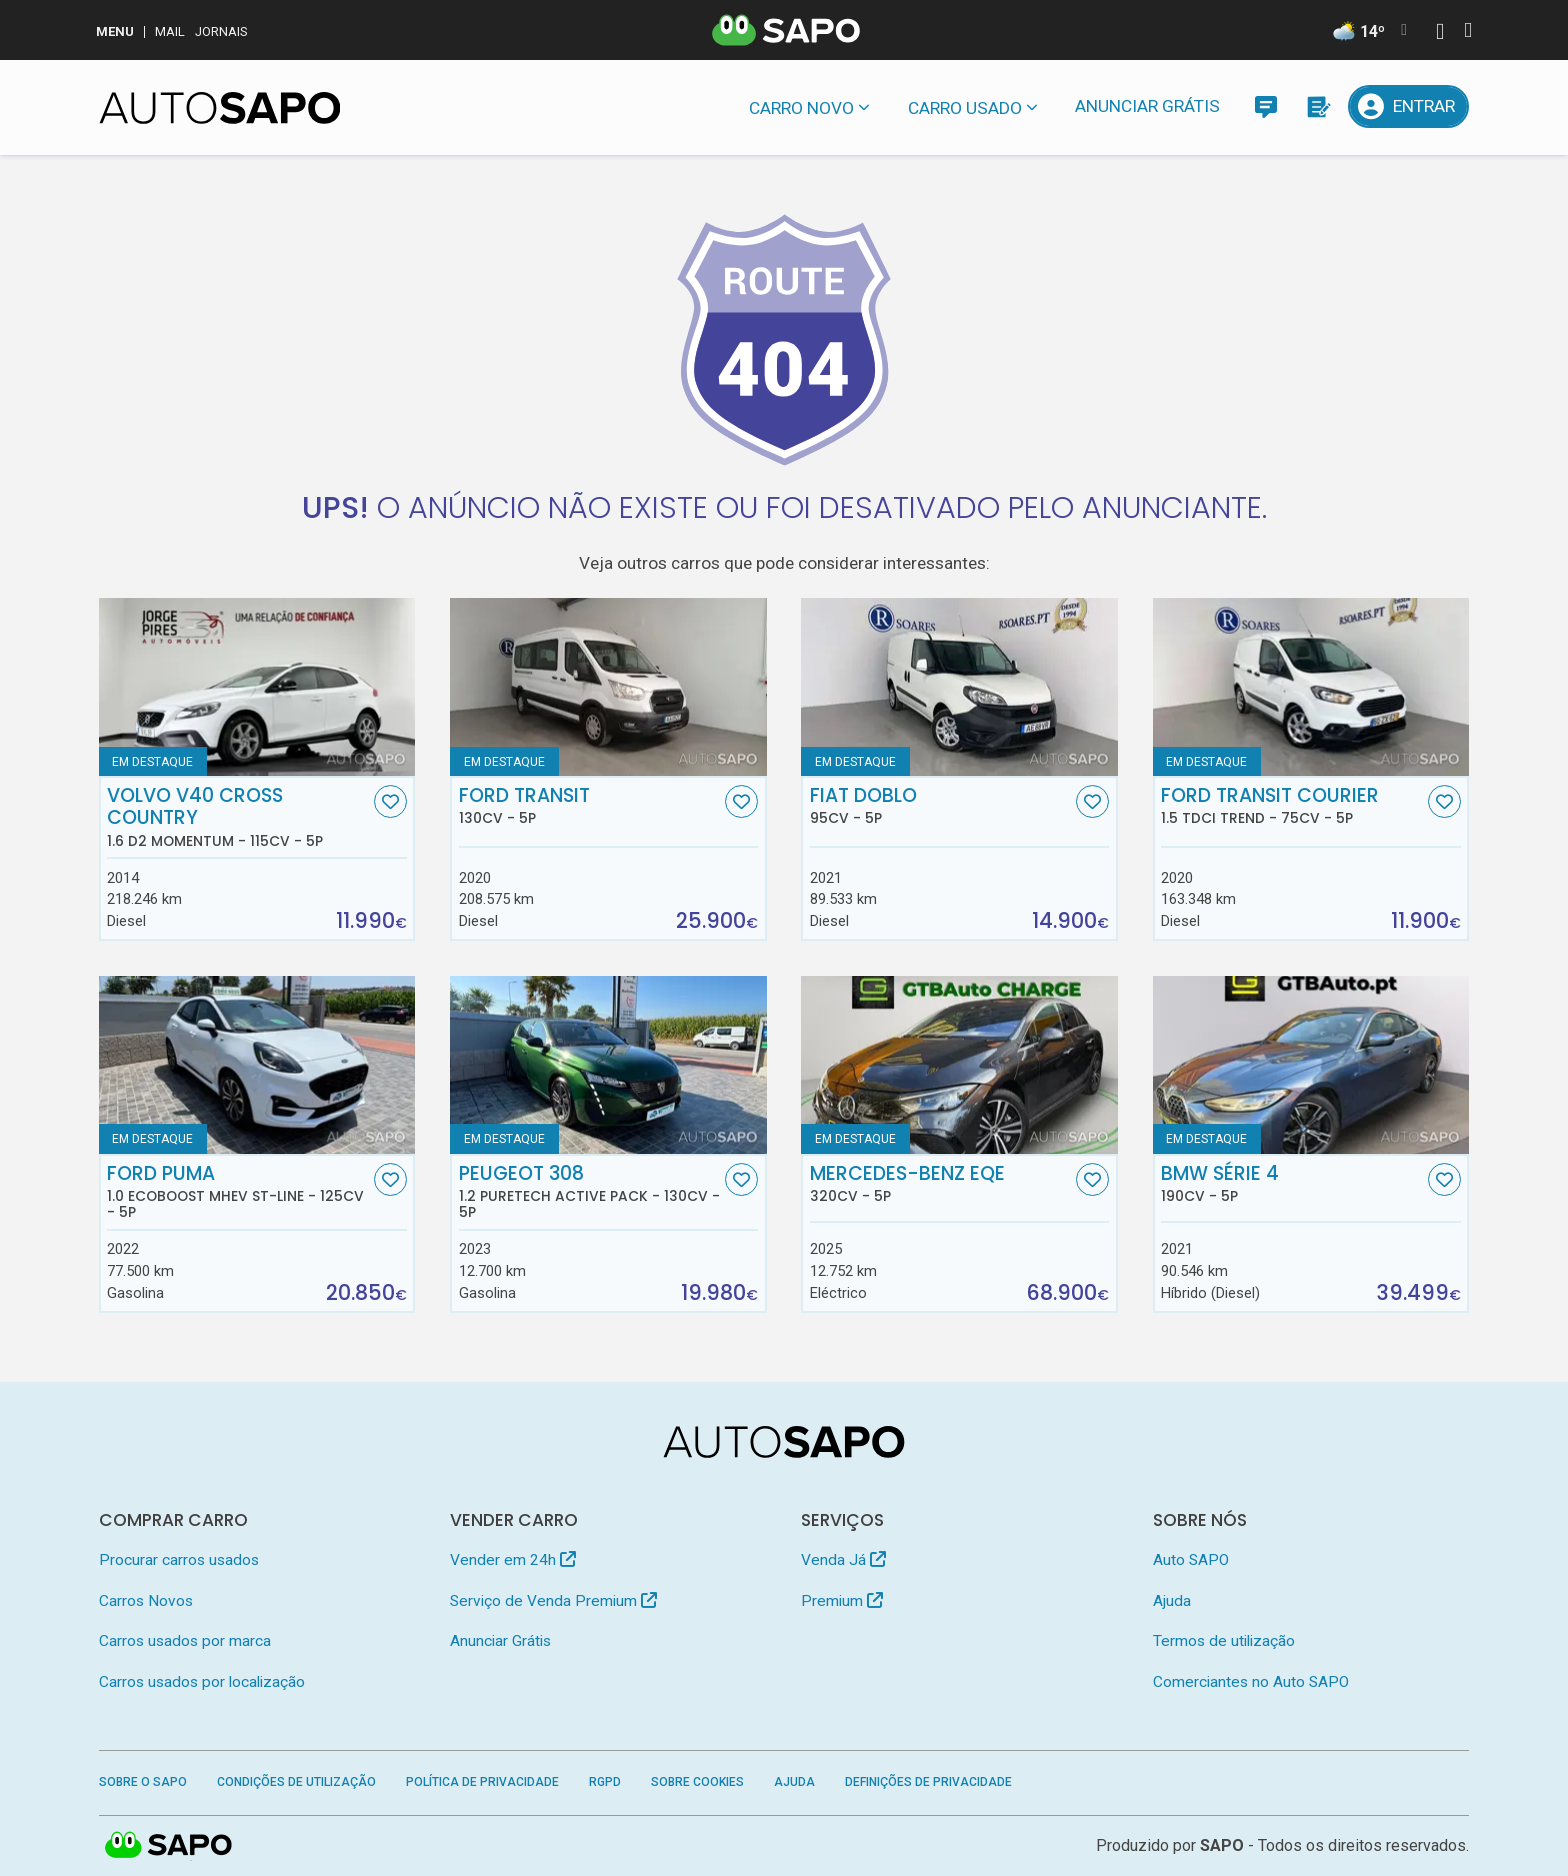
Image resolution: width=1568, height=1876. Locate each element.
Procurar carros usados (179, 1560)
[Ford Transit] (608, 687)
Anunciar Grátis (1147, 106)
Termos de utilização (1224, 1641)
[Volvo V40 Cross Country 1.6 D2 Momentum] (257, 687)
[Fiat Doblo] (959, 687)
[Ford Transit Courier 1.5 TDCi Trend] (1311, 687)
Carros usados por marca (185, 1641)
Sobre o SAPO (143, 1782)
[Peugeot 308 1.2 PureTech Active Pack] (608, 1065)
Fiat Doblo (941, 806)
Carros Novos (146, 1601)
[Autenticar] (1440, 33)
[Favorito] (390, 801)
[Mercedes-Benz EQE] (959, 1065)
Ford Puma (238, 1192)
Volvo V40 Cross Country (238, 817)
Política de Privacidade (482, 1782)
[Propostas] (1317, 106)
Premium (842, 1601)
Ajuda (1172, 1601)
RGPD (605, 1782)
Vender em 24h (513, 1560)
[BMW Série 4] (1311, 1065)
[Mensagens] (1265, 106)
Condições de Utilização (296, 1782)
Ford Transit (590, 806)
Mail (170, 31)
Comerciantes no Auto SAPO (1251, 1682)
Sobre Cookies (697, 1782)
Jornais (221, 31)
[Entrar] (1409, 106)
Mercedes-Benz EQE (941, 1184)
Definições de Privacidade (928, 1782)
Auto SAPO (1191, 1560)
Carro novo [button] (801, 108)
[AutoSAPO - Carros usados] (220, 108)
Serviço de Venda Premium (553, 1601)
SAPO (1222, 1845)
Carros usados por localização (202, 1682)
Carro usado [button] (965, 108)
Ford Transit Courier (1292, 806)
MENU (115, 31)
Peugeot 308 (590, 1192)
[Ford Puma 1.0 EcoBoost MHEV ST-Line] (257, 1065)
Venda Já (843, 1560)
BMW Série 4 (1292, 1184)
